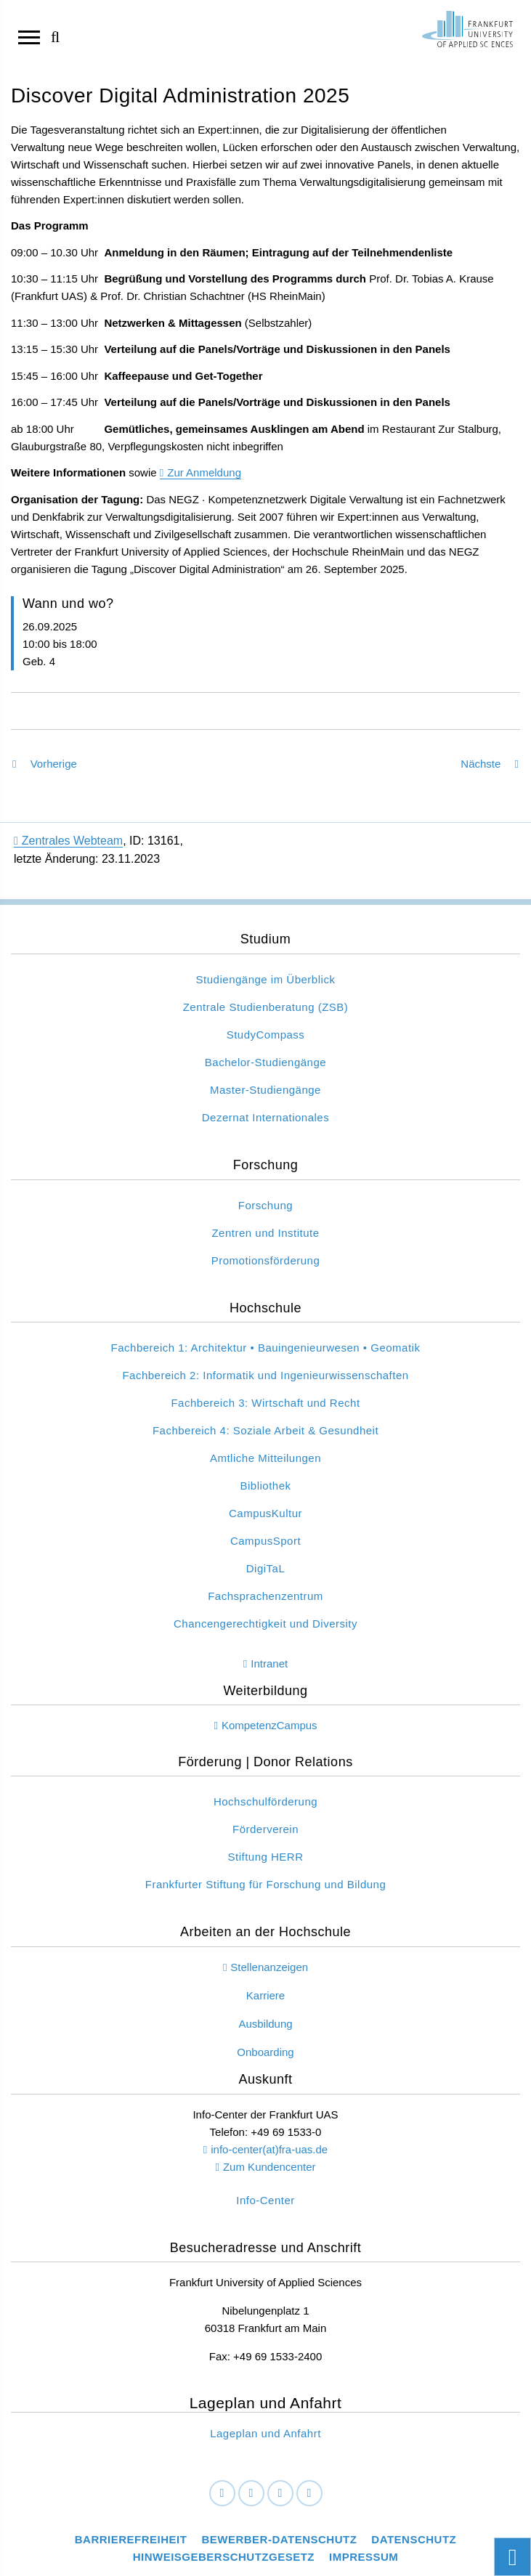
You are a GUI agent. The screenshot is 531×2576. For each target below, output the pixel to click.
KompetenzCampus (269, 1725)
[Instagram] (280, 2493)
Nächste (490, 763)
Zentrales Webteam (68, 840)
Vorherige (44, 763)
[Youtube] (309, 2493)
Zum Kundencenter (269, 2167)
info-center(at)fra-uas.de (269, 2149)
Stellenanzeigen (269, 1967)
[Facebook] (222, 2493)
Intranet (269, 1663)
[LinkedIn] (251, 2493)
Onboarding (265, 2052)
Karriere (265, 1995)
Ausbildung (265, 2024)
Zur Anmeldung (204, 472)
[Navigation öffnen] (29, 36)
